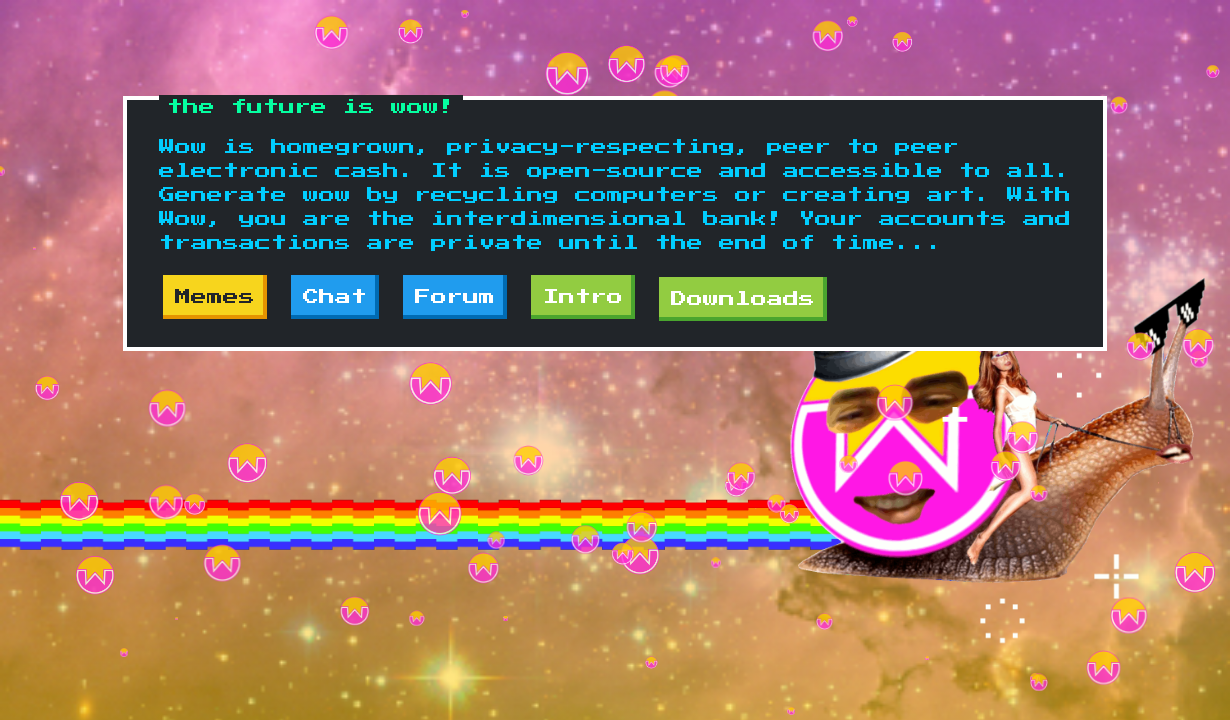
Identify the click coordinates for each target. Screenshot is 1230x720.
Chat (335, 297)
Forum (455, 297)
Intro (583, 297)
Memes (215, 297)
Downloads (743, 299)
